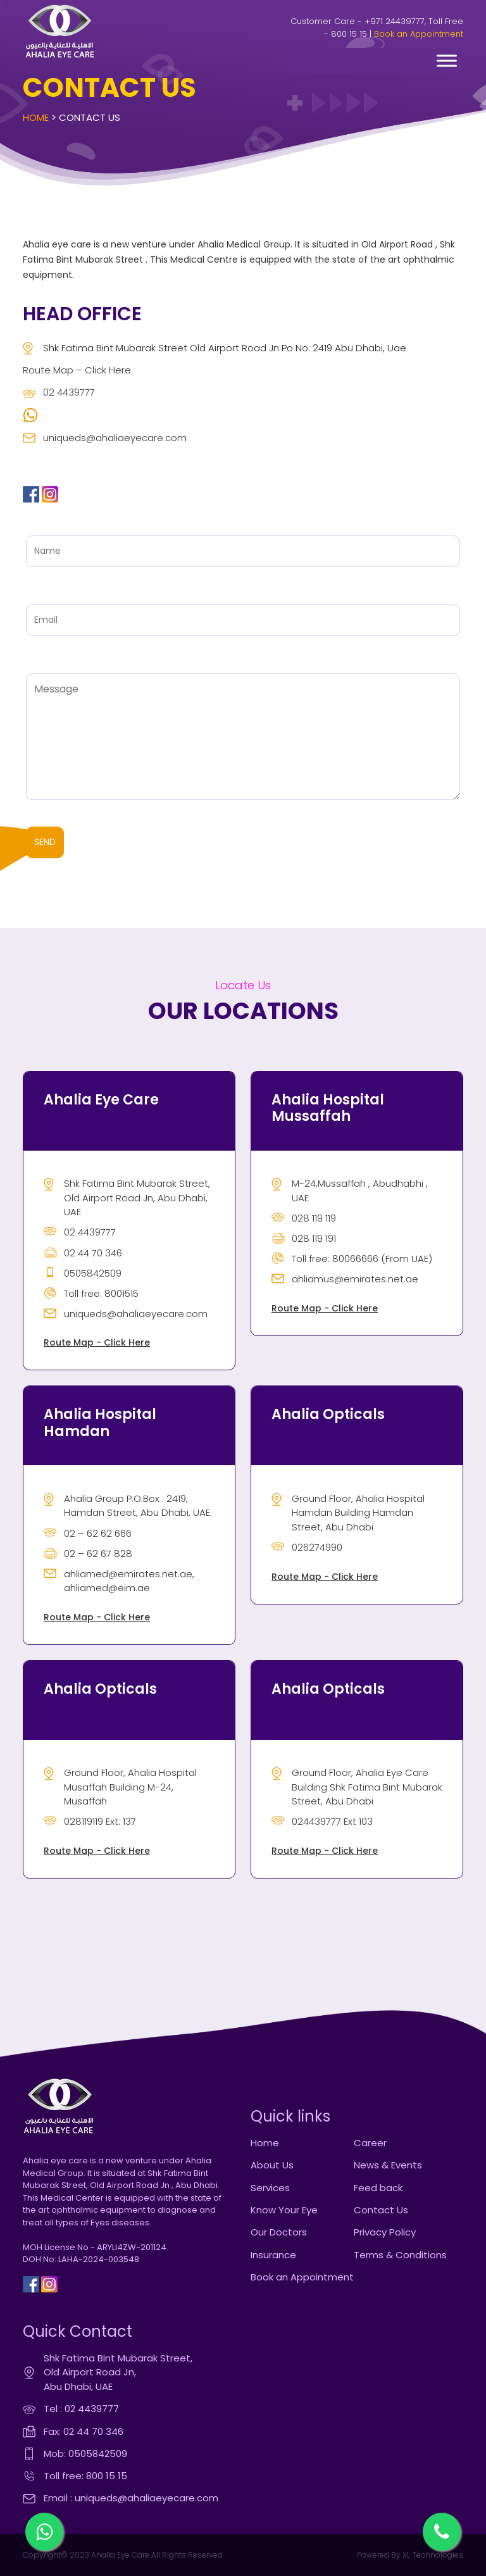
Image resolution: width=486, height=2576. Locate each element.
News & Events (388, 2165)
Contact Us (381, 2209)
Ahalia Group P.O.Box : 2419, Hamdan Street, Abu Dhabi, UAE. (128, 1506)
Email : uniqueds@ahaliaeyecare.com (131, 2497)
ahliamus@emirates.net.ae (344, 1278)
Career (370, 2142)
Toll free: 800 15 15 (85, 2475)
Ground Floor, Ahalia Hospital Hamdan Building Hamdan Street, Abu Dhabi (348, 1513)
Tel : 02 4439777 (81, 2408)
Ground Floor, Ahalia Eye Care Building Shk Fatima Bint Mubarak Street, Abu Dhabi (356, 1787)
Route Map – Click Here (77, 370)
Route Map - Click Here (97, 1342)
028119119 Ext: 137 (90, 1821)
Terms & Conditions (400, 2254)
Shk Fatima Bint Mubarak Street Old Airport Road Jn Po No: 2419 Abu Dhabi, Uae (214, 348)
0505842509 (83, 1273)
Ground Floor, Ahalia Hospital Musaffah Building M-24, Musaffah (120, 1787)
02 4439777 (59, 392)
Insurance (273, 2254)
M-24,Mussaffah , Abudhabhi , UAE (349, 1190)
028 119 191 (303, 1238)
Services (270, 2187)
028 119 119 (303, 1218)
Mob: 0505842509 (85, 2453)
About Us (272, 2165)
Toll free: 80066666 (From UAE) (351, 1258)
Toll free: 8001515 (91, 1293)
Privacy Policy (385, 2232)
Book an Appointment (418, 34)
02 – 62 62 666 (88, 1533)
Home (36, 117)
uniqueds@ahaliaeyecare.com (105, 437)
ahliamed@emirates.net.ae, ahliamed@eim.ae (119, 1581)
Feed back (378, 2187)
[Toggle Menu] (447, 60)
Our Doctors (279, 2232)
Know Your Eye (284, 2209)
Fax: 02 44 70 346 (83, 2431)
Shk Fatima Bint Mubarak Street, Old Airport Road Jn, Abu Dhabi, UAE (127, 1197)
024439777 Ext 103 (322, 1821)
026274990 (306, 1547)
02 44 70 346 (83, 1253)
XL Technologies (432, 2554)
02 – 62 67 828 (88, 1553)
